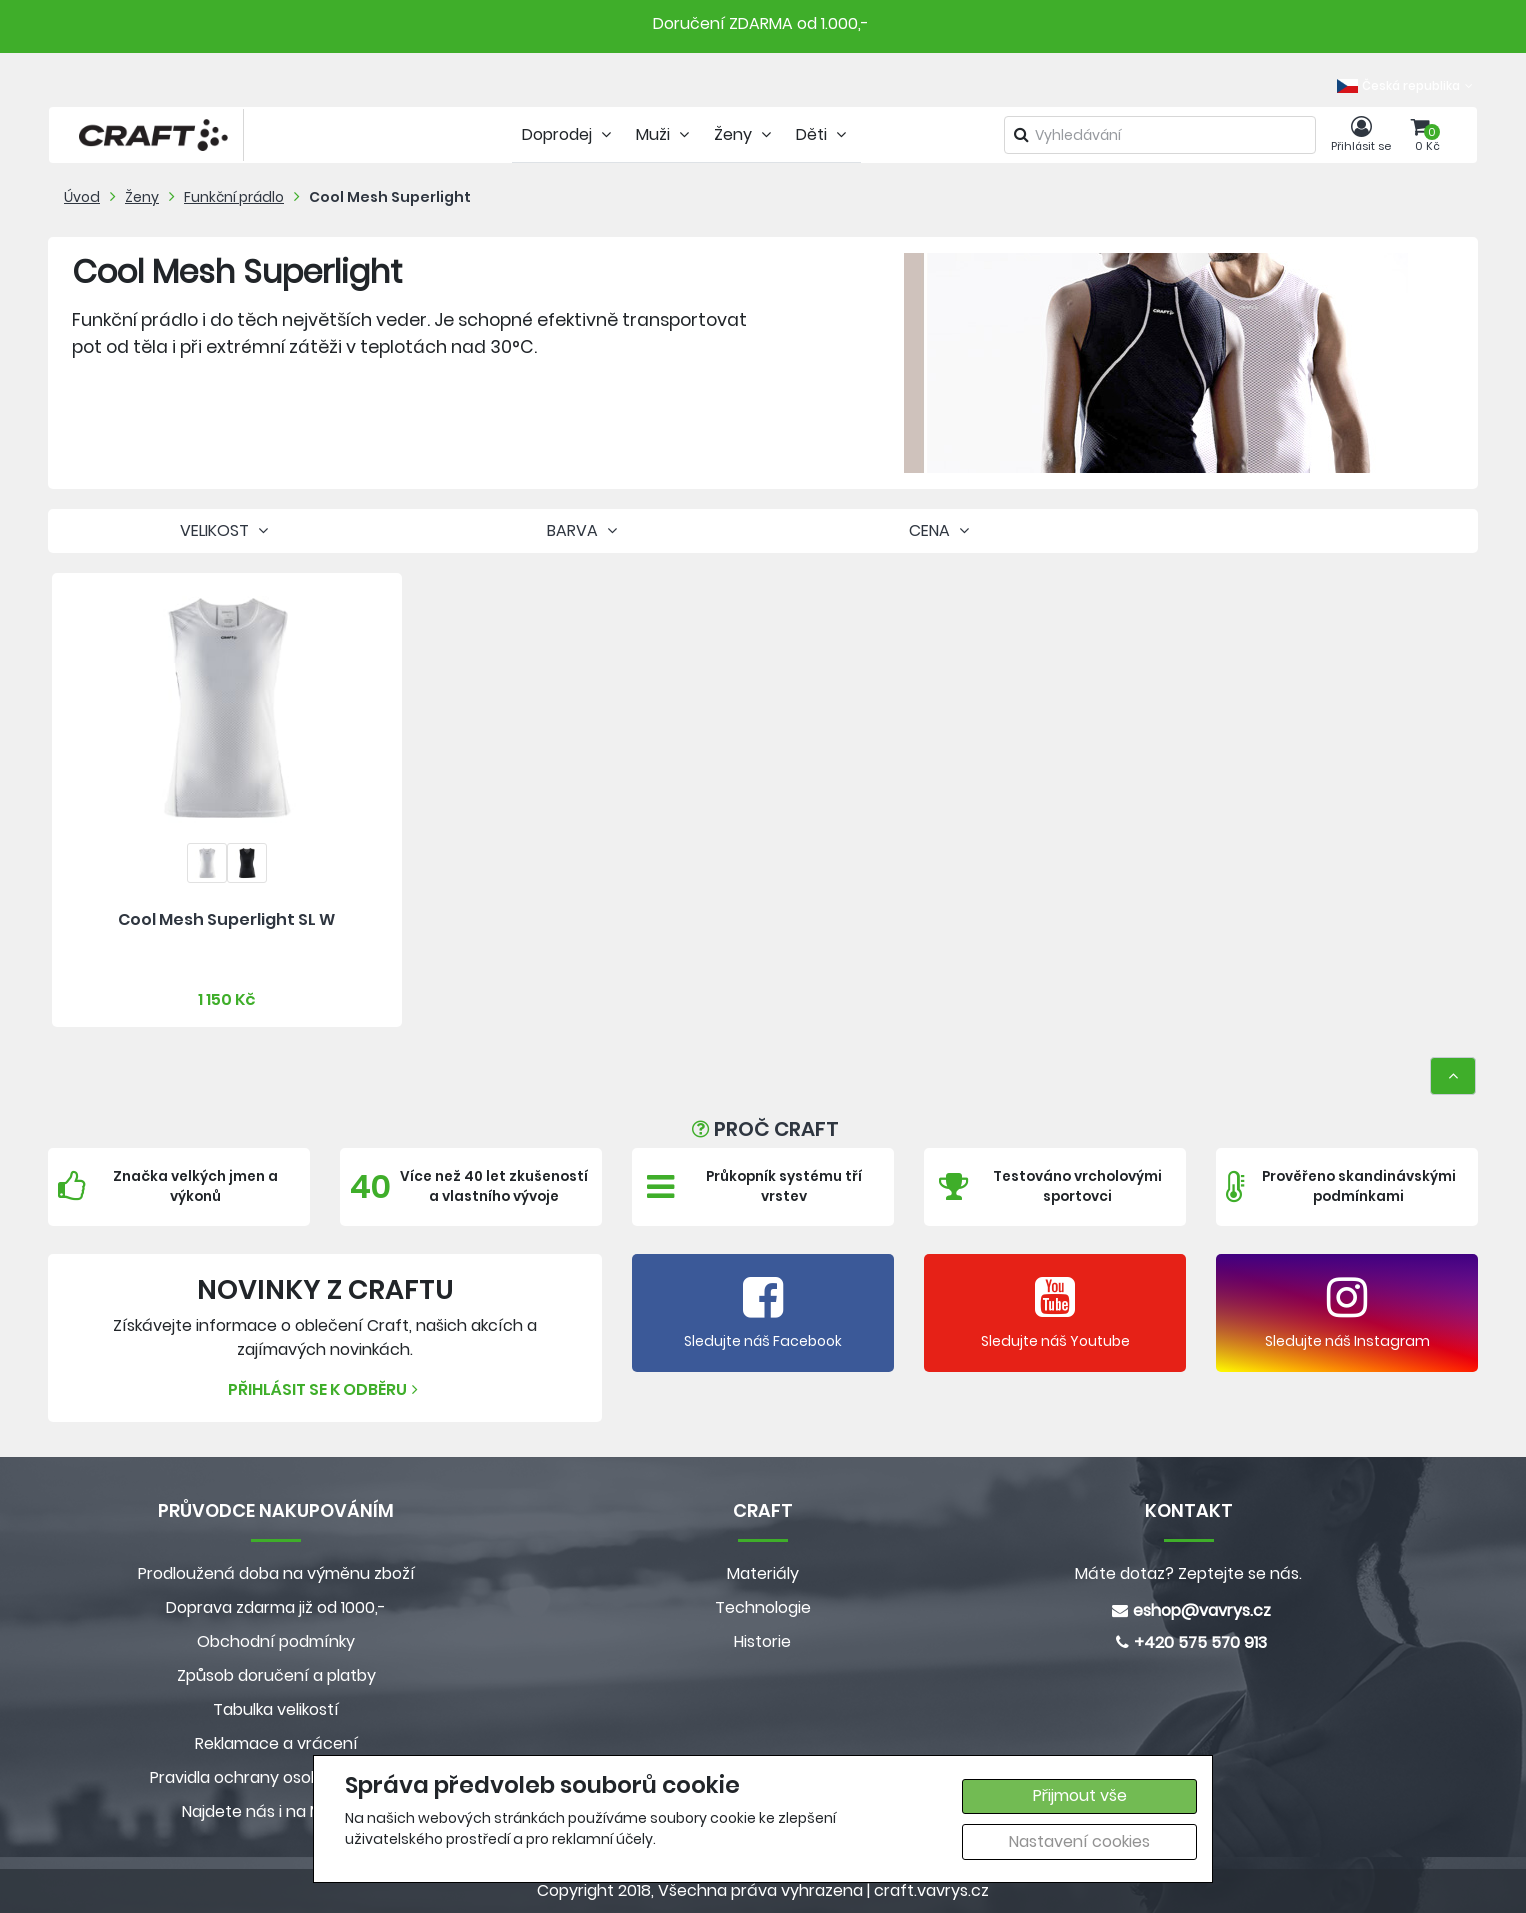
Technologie (763, 1607)
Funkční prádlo (234, 197)
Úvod (82, 197)
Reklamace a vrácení (276, 1743)
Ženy (142, 197)
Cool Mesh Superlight (390, 197)
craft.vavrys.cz (931, 1890)
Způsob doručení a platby (276, 1675)
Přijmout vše (1080, 1795)
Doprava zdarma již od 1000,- (276, 1607)
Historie (762, 1641)
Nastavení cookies (1079, 1841)
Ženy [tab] (745, 134)
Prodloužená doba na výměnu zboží (276, 1573)
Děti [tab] (823, 134)
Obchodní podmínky (276, 1641)
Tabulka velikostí (276, 1709)
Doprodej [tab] (569, 134)
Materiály (763, 1573)
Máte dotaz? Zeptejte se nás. (1188, 1573)
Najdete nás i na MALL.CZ (276, 1811)
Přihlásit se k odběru (325, 1389)
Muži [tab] (665, 134)
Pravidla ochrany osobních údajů (276, 1777)
